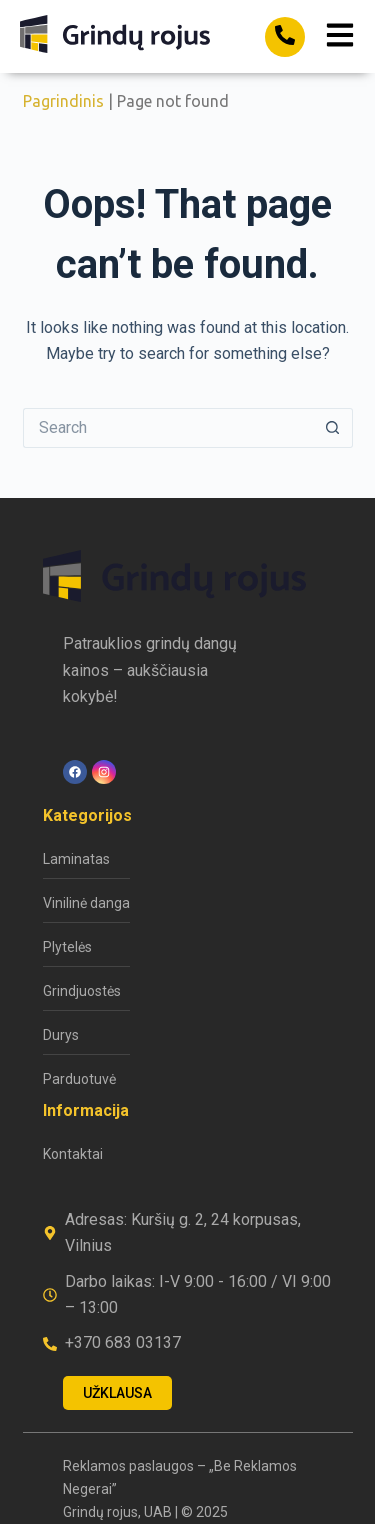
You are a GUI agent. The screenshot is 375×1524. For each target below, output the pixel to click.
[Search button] (333, 428)
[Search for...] (168, 428)
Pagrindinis (63, 101)
